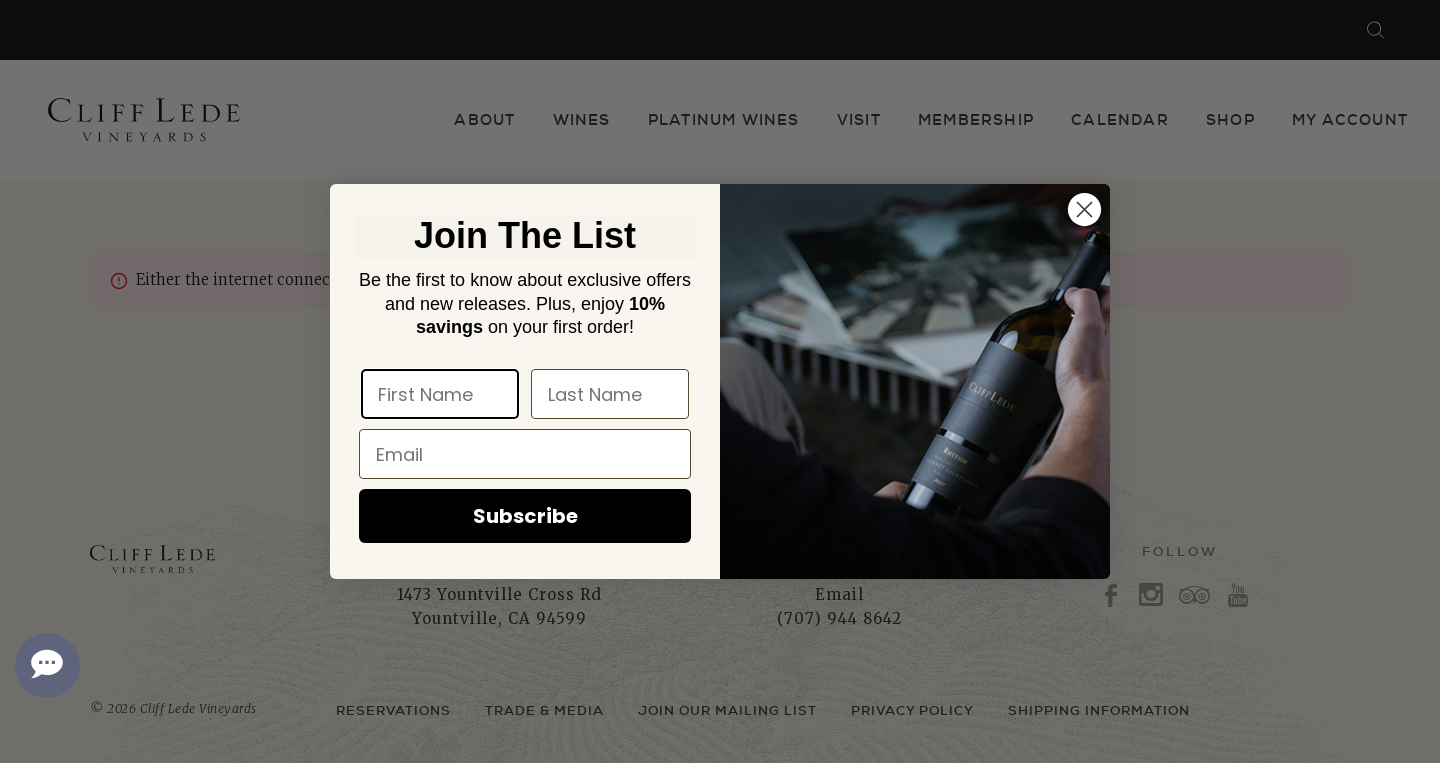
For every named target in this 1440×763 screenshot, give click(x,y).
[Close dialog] (1084, 209)
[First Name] (440, 394)
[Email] (525, 454)
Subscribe (525, 516)
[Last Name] (610, 394)
